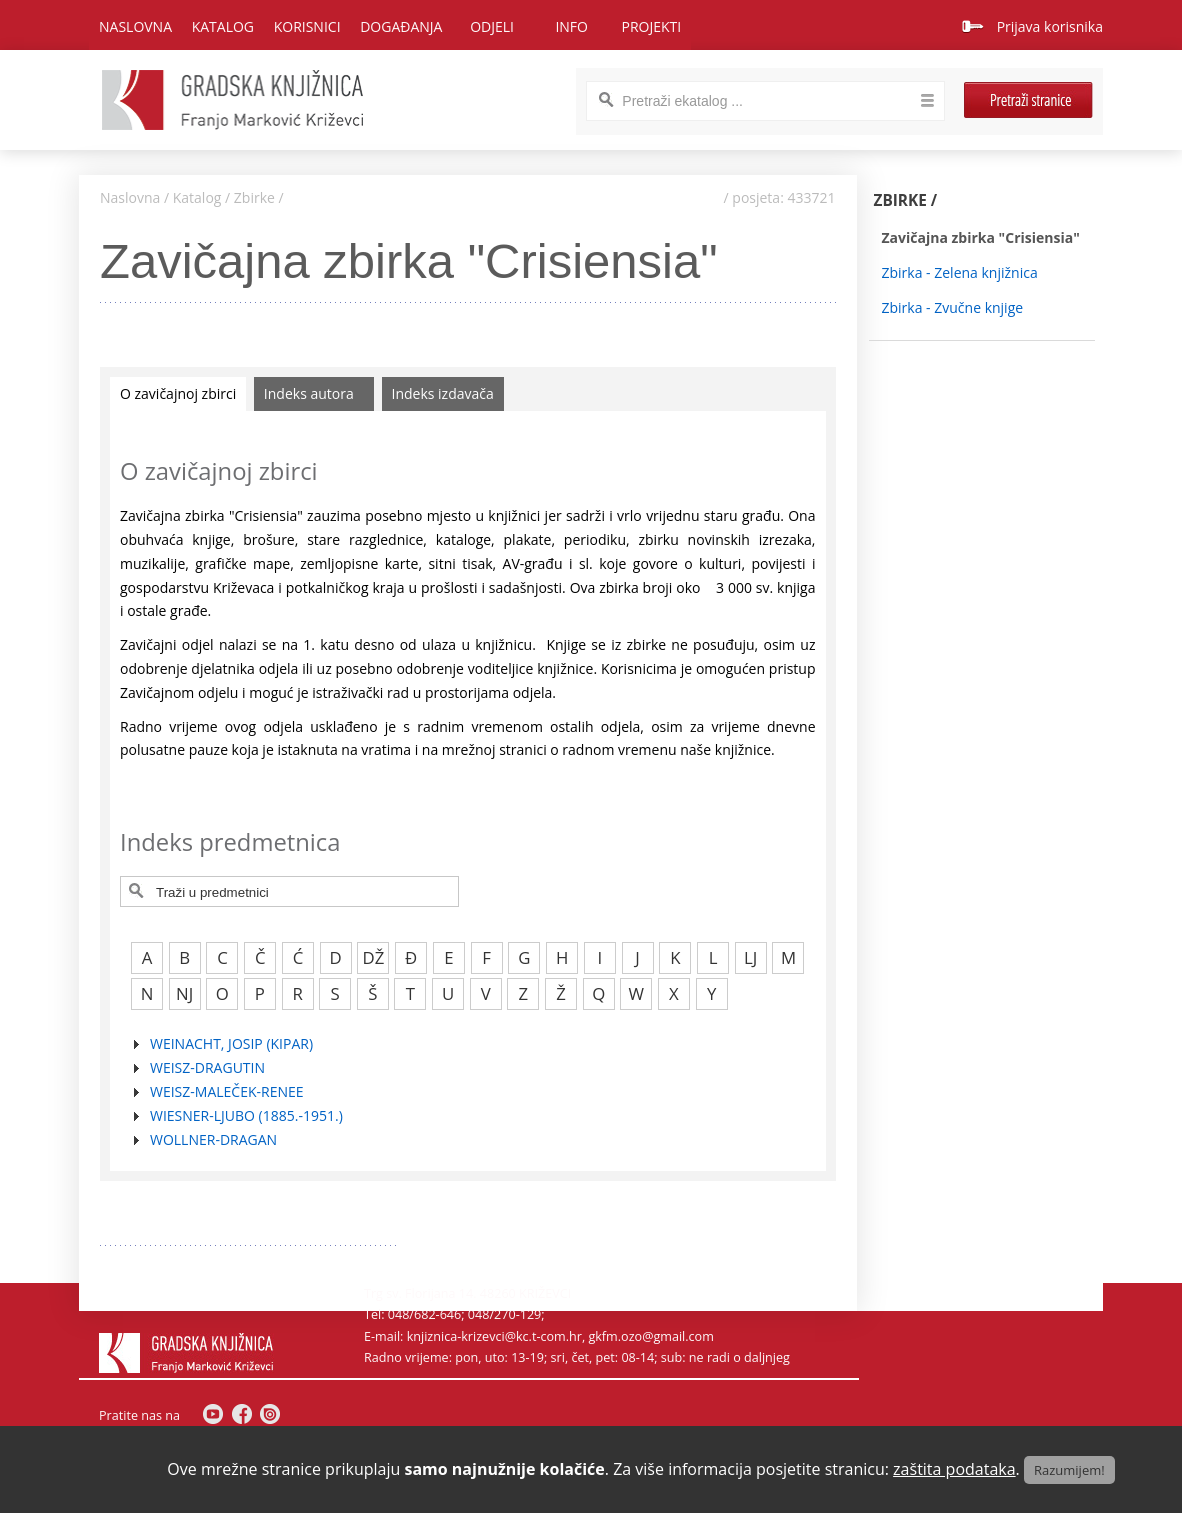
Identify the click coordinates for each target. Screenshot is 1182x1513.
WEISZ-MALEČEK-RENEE (227, 1091)
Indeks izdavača (443, 393)
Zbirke (254, 197)
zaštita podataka (954, 1469)
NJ (184, 993)
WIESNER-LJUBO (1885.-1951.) (246, 1115)
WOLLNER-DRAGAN (213, 1139)
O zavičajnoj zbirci (178, 393)
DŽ (374, 957)
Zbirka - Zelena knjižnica (960, 272)
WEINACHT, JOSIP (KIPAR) (231, 1043)
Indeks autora (309, 393)
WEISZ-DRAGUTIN (207, 1067)
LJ (750, 957)
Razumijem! (1069, 1470)
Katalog (197, 197)
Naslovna (135, 26)
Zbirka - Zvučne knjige (953, 307)
